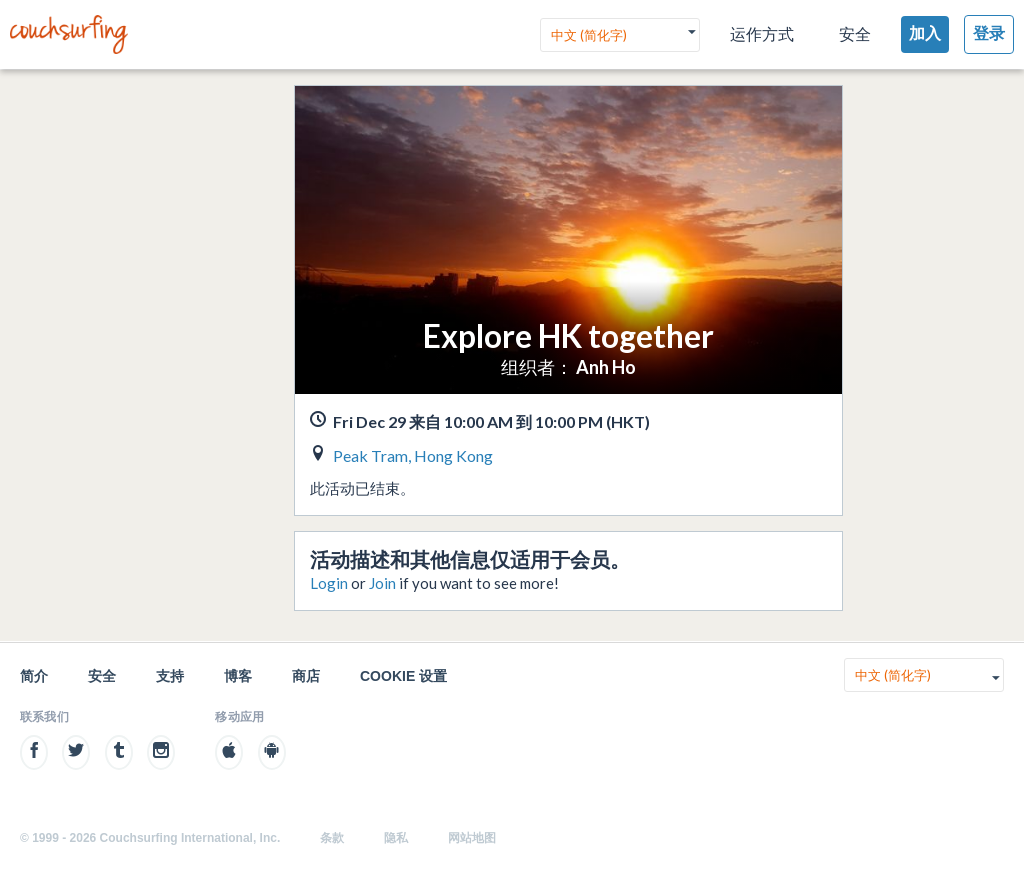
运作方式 (762, 34)
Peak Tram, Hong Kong (413, 455)
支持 (170, 676)
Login (329, 583)
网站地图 (472, 838)
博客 (238, 676)
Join (382, 583)
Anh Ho (606, 367)
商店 (306, 676)
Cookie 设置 (403, 676)
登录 (989, 33)
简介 (34, 676)
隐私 (396, 838)
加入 (925, 33)
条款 (332, 838)
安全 (855, 34)
